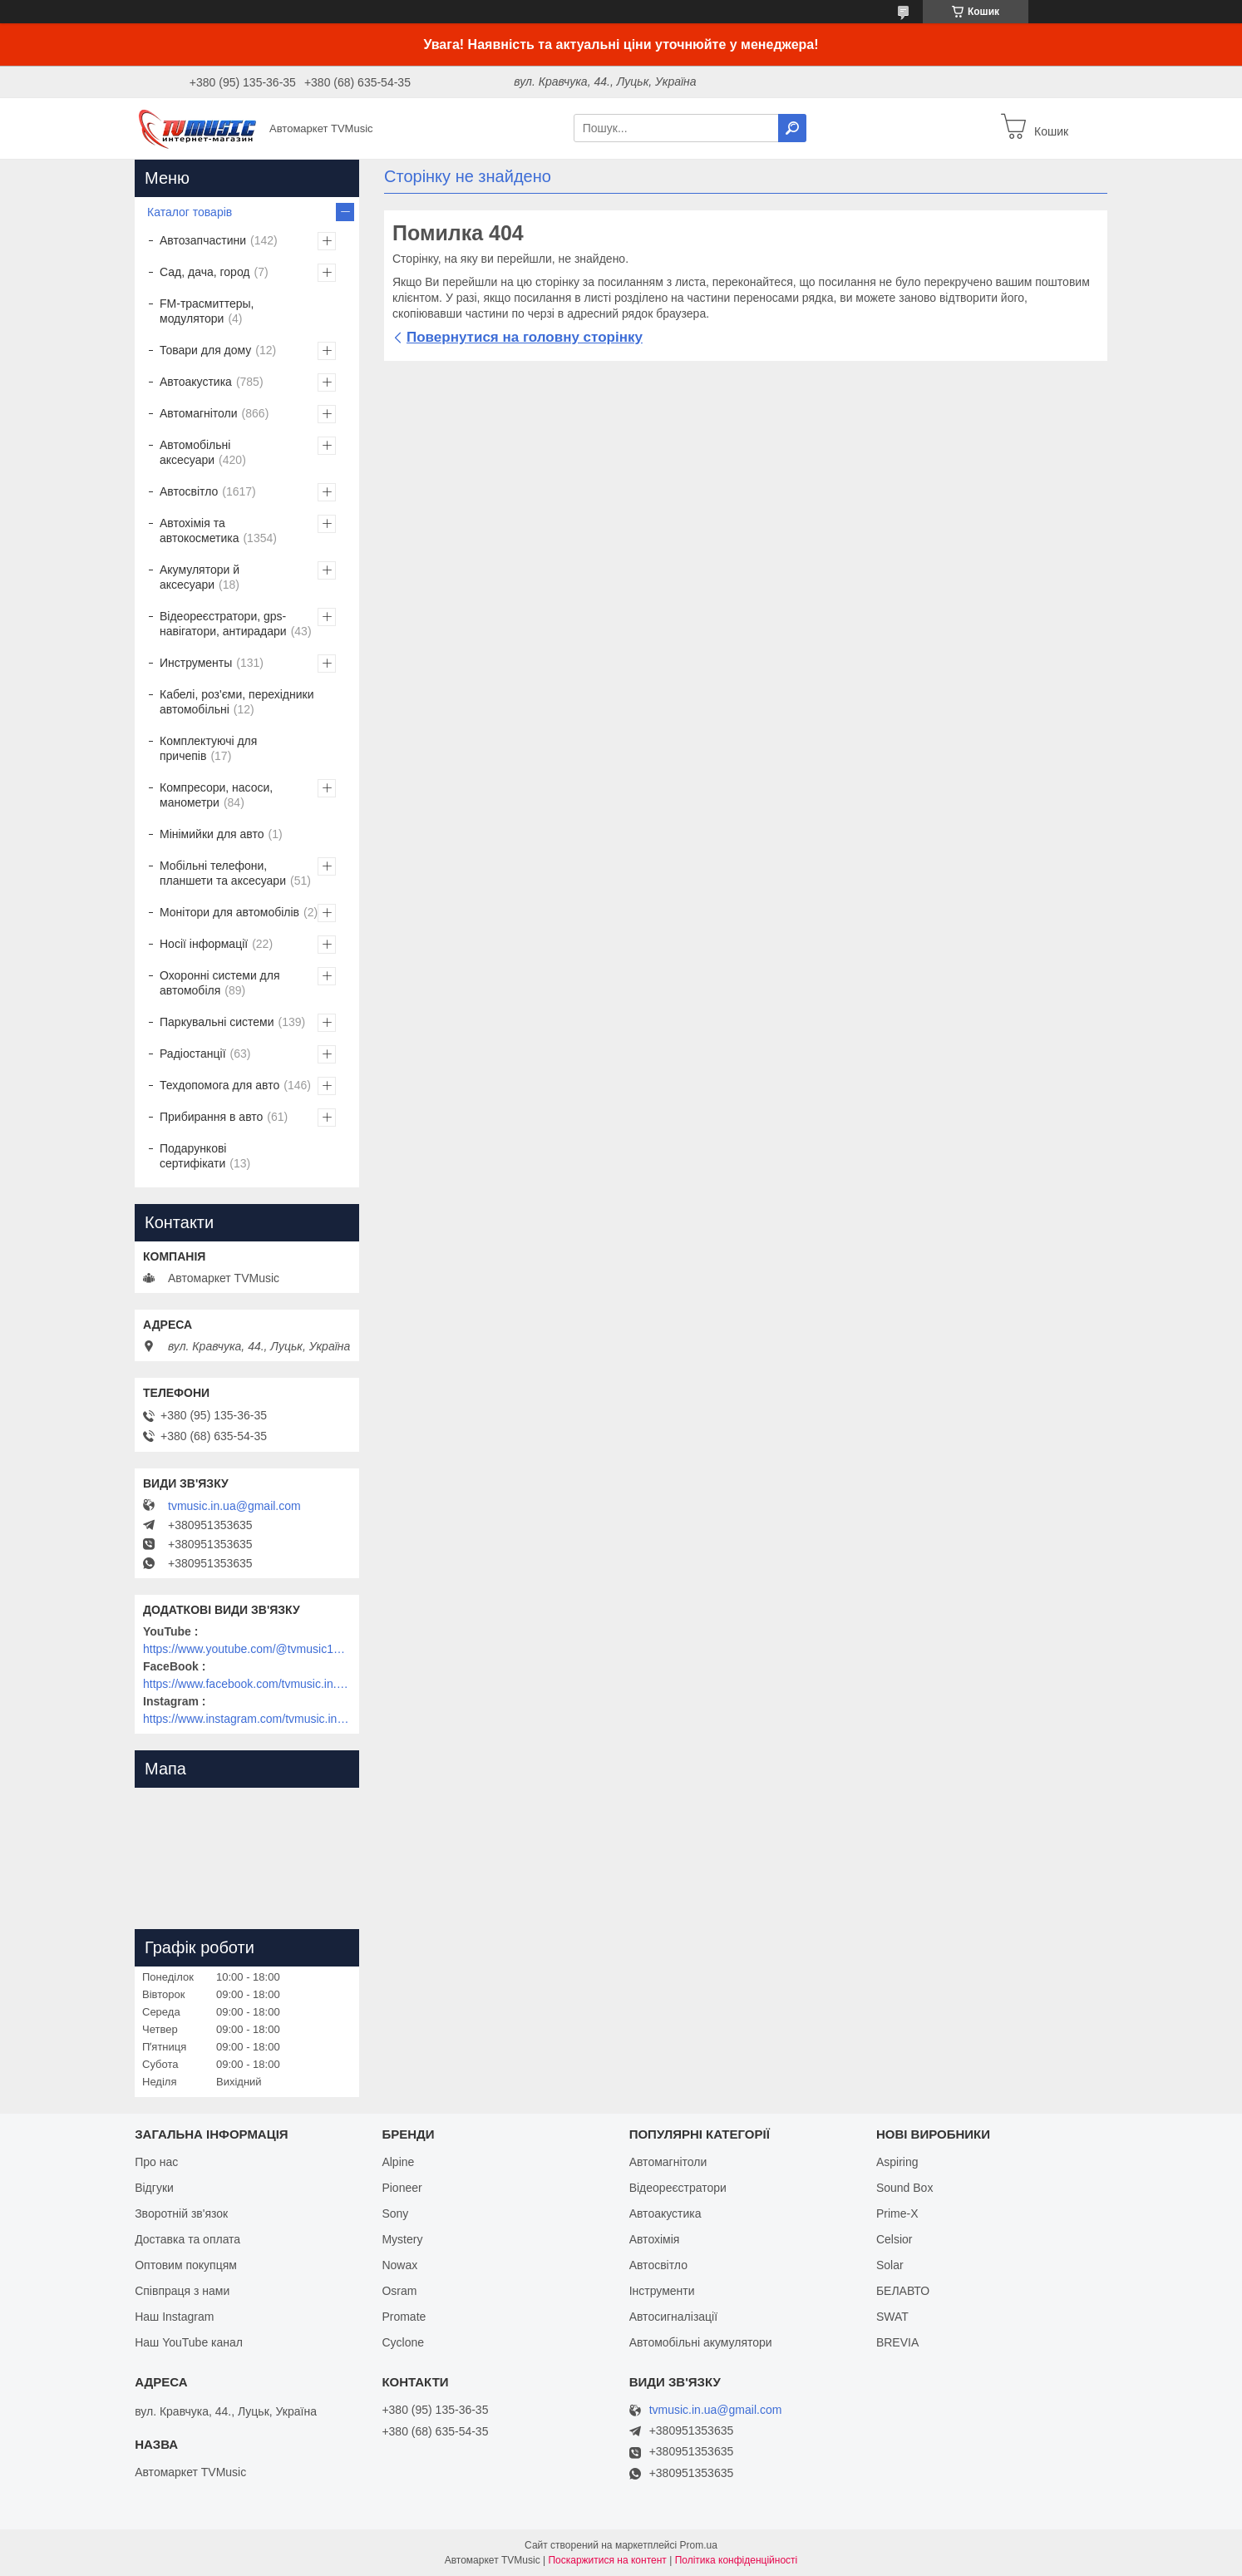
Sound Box (905, 2187)
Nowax (399, 2265)
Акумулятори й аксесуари (199, 577)
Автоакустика (196, 381)
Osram (399, 2290)
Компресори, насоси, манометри (216, 795)
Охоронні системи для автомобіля (220, 983)
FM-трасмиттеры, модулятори (207, 311)
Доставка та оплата (187, 2239)
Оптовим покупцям (186, 2265)
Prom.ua (698, 2545)
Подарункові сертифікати (193, 1156)
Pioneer (401, 2187)
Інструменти (662, 2290)
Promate (404, 2316)
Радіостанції (193, 1053)
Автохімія (654, 2239)
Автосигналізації (673, 2316)
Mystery (402, 2239)
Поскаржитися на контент (607, 2560)
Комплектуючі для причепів (208, 748)
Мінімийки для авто (212, 834)
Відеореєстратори (678, 2187)
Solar (890, 2265)
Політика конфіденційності (736, 2560)
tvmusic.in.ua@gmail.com (234, 1506)
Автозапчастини (203, 240)
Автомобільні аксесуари (195, 452)
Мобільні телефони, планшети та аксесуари (223, 873)
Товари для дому (205, 350)
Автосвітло (189, 491)
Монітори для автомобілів (229, 912)
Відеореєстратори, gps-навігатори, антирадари (223, 623)
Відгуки (154, 2187)
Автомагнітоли (199, 413)
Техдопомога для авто (219, 1085)
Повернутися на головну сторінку (525, 337)
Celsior (894, 2239)
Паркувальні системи (217, 1022)
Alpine (398, 2162)
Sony (395, 2213)
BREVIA (897, 2342)
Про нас (156, 2162)
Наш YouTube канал (189, 2342)
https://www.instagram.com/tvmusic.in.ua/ (247, 1718)
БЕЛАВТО (902, 2290)
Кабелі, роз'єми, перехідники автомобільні (236, 702)
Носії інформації (204, 943)
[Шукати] (792, 128)
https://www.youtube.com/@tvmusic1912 (247, 1649)
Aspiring (897, 2162)
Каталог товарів (189, 212)
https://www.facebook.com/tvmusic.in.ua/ (247, 1683)
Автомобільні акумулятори (700, 2342)
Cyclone (403, 2342)
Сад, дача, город (205, 272)
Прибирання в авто (211, 1116)
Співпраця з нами (182, 2290)
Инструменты (196, 662)
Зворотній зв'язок (181, 2213)
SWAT (892, 2316)
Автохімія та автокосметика (199, 530)
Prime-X (897, 2213)
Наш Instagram (174, 2316)
